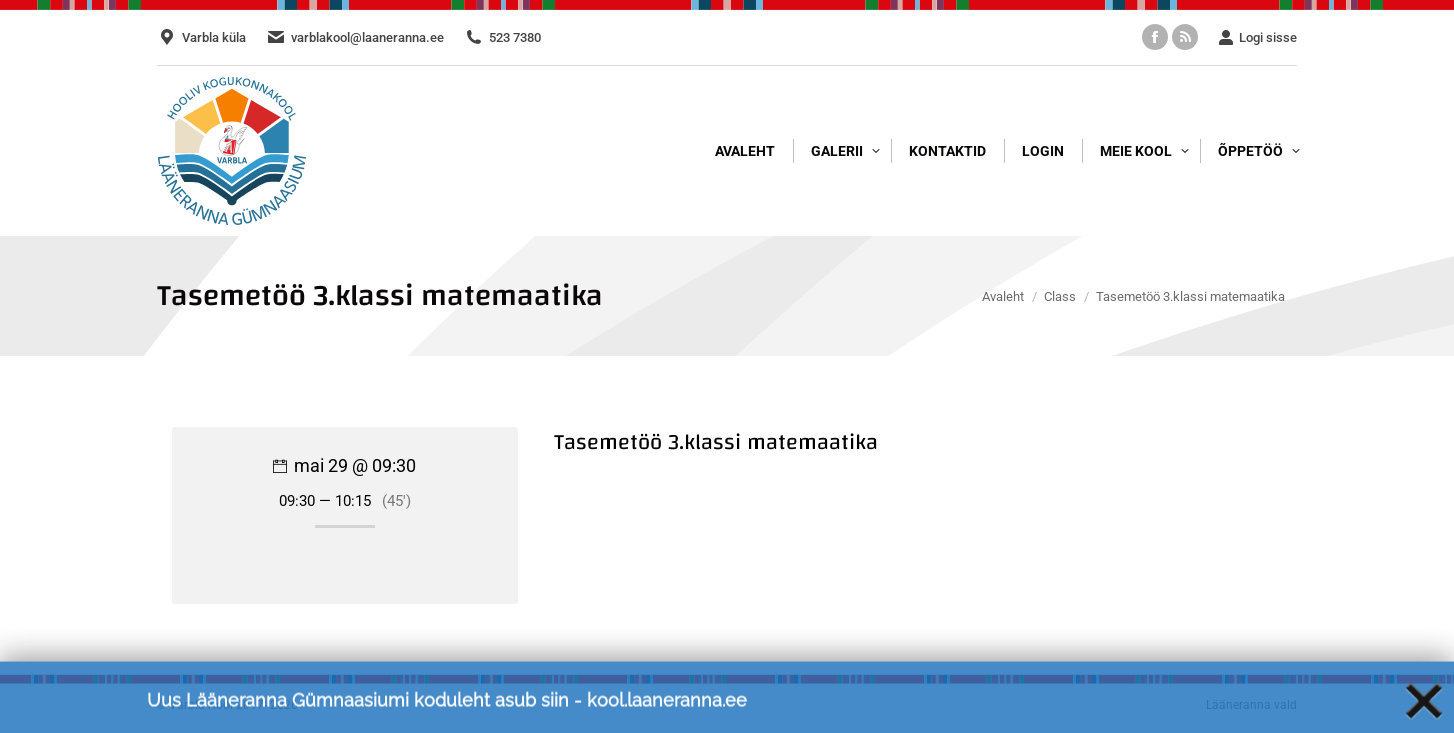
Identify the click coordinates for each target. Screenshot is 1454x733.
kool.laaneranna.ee (667, 709)
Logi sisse (1257, 37)
